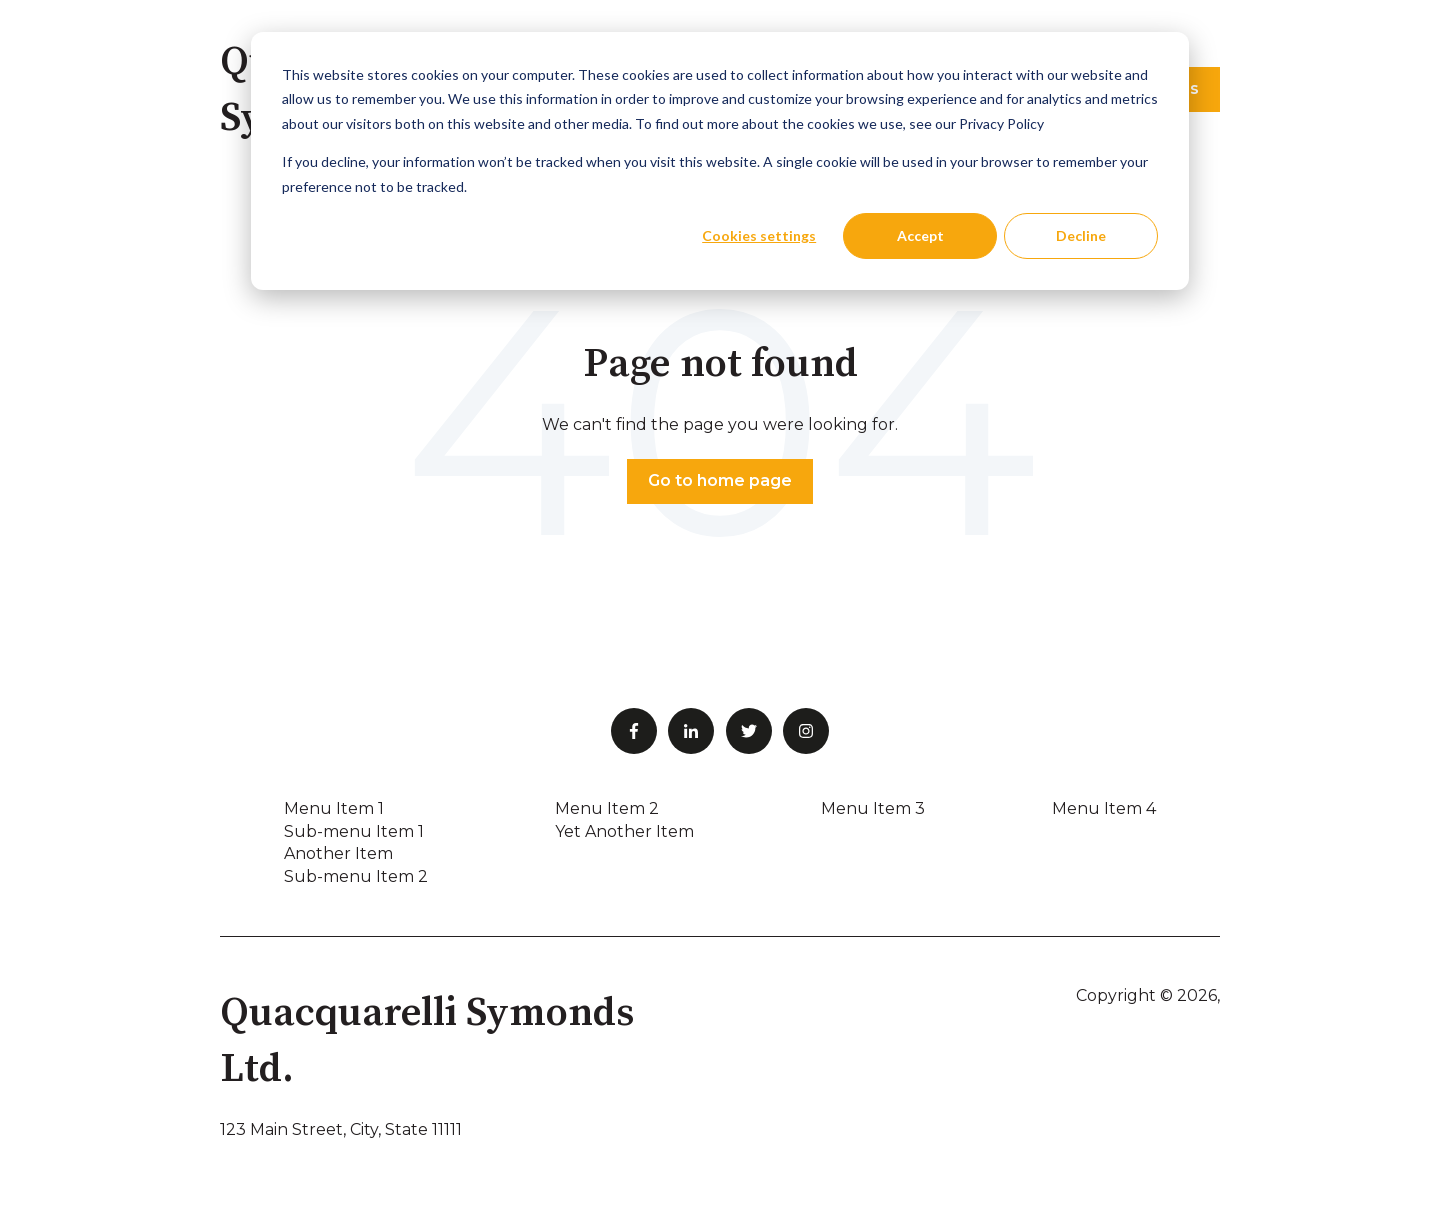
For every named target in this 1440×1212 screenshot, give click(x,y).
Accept (920, 235)
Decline (1081, 235)
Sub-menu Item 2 (356, 876)
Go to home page (720, 480)
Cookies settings (759, 235)
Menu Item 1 (334, 808)
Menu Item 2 (607, 808)
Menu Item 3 (873, 808)
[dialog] (720, 161)
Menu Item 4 (1104, 808)
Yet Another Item (624, 831)
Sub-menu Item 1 (354, 831)
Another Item (338, 853)
